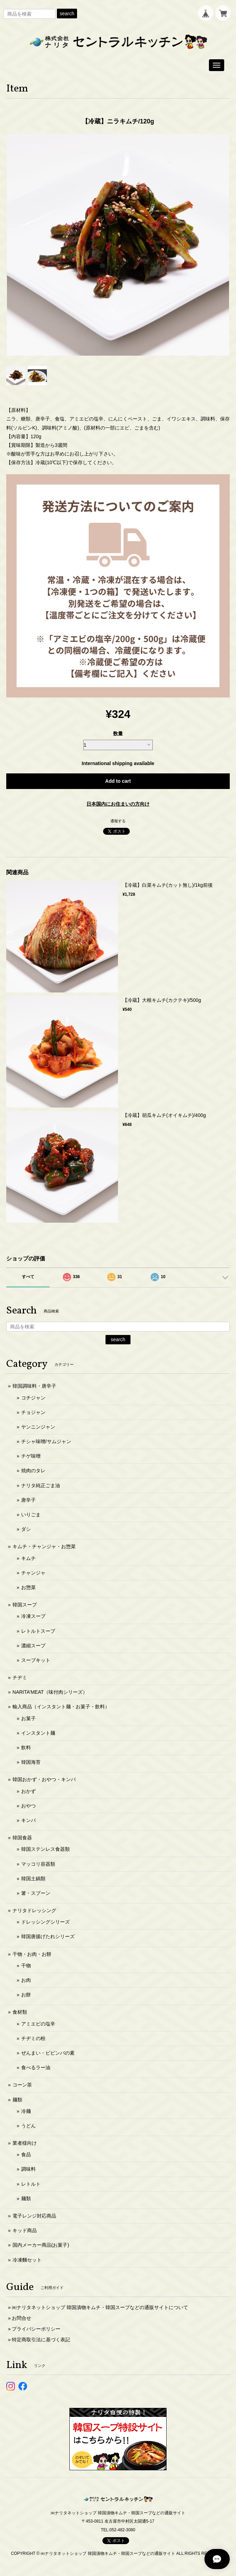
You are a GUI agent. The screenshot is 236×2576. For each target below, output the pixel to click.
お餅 (26, 1994)
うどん (28, 2125)
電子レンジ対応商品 (34, 2216)
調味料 (28, 2169)
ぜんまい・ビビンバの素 (48, 2053)
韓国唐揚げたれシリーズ (48, 1936)
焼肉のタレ (33, 1470)
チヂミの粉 (33, 2038)
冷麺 (26, 2111)
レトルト (31, 2184)
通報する (118, 821)
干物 (26, 1965)
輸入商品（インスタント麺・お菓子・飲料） (61, 1706)
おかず (28, 1791)
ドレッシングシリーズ (45, 1922)
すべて (28, 1276)
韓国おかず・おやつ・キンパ (44, 1779)
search (67, 13)
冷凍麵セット (27, 2260)
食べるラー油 (35, 2067)
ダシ (26, 1529)
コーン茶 (22, 2085)
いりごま (31, 1514)
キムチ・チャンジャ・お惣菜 (44, 1546)
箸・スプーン (35, 1893)
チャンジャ (33, 1573)
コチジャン (33, 1397)
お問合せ (21, 2318)
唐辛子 (28, 1500)
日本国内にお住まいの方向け (118, 804)
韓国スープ (24, 1604)
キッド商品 (24, 2230)
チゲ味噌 (31, 1456)
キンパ (28, 1820)
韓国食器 (22, 1837)
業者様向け (24, 2143)
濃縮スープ (33, 1645)
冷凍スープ (33, 1616)
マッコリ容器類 (38, 1864)
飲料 (26, 1747)
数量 (118, 733)
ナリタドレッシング (34, 1910)
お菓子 (28, 1718)
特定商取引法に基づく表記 (41, 2339)
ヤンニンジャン (38, 1427)
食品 (26, 2154)
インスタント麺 (38, 1733)
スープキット (35, 1660)
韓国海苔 (31, 1762)
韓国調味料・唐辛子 (34, 1386)
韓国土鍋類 (33, 1878)
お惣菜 (28, 1587)
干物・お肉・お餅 (31, 1954)
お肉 (26, 1980)
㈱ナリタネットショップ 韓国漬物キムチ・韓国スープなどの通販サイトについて (100, 2307)
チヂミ (19, 1677)
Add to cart (118, 781)
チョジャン (33, 1412)
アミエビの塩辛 (38, 2024)
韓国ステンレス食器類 (45, 1849)
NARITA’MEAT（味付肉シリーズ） (49, 1692)
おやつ (28, 1806)
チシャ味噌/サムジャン (46, 1441)
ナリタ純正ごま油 (40, 1485)
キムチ (28, 1558)
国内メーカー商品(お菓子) (40, 2245)
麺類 (17, 2099)
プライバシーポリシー (36, 2329)
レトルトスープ (38, 1631)
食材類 (19, 2012)
